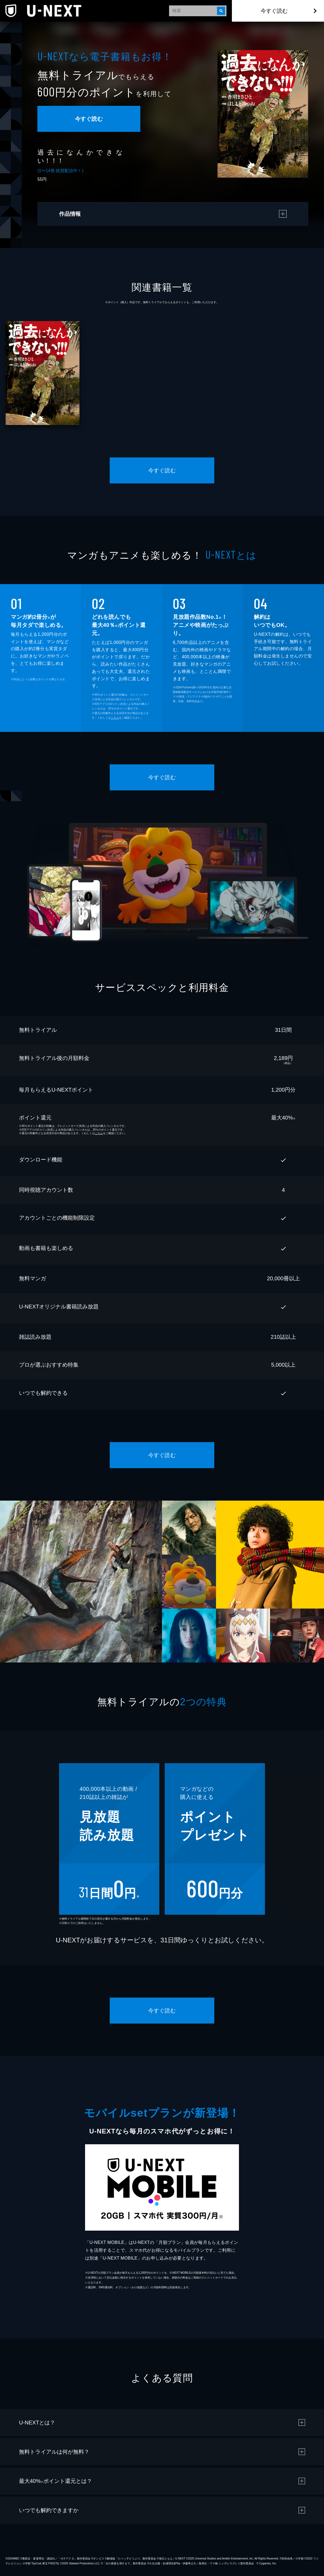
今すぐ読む (274, 11)
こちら (115, 717)
